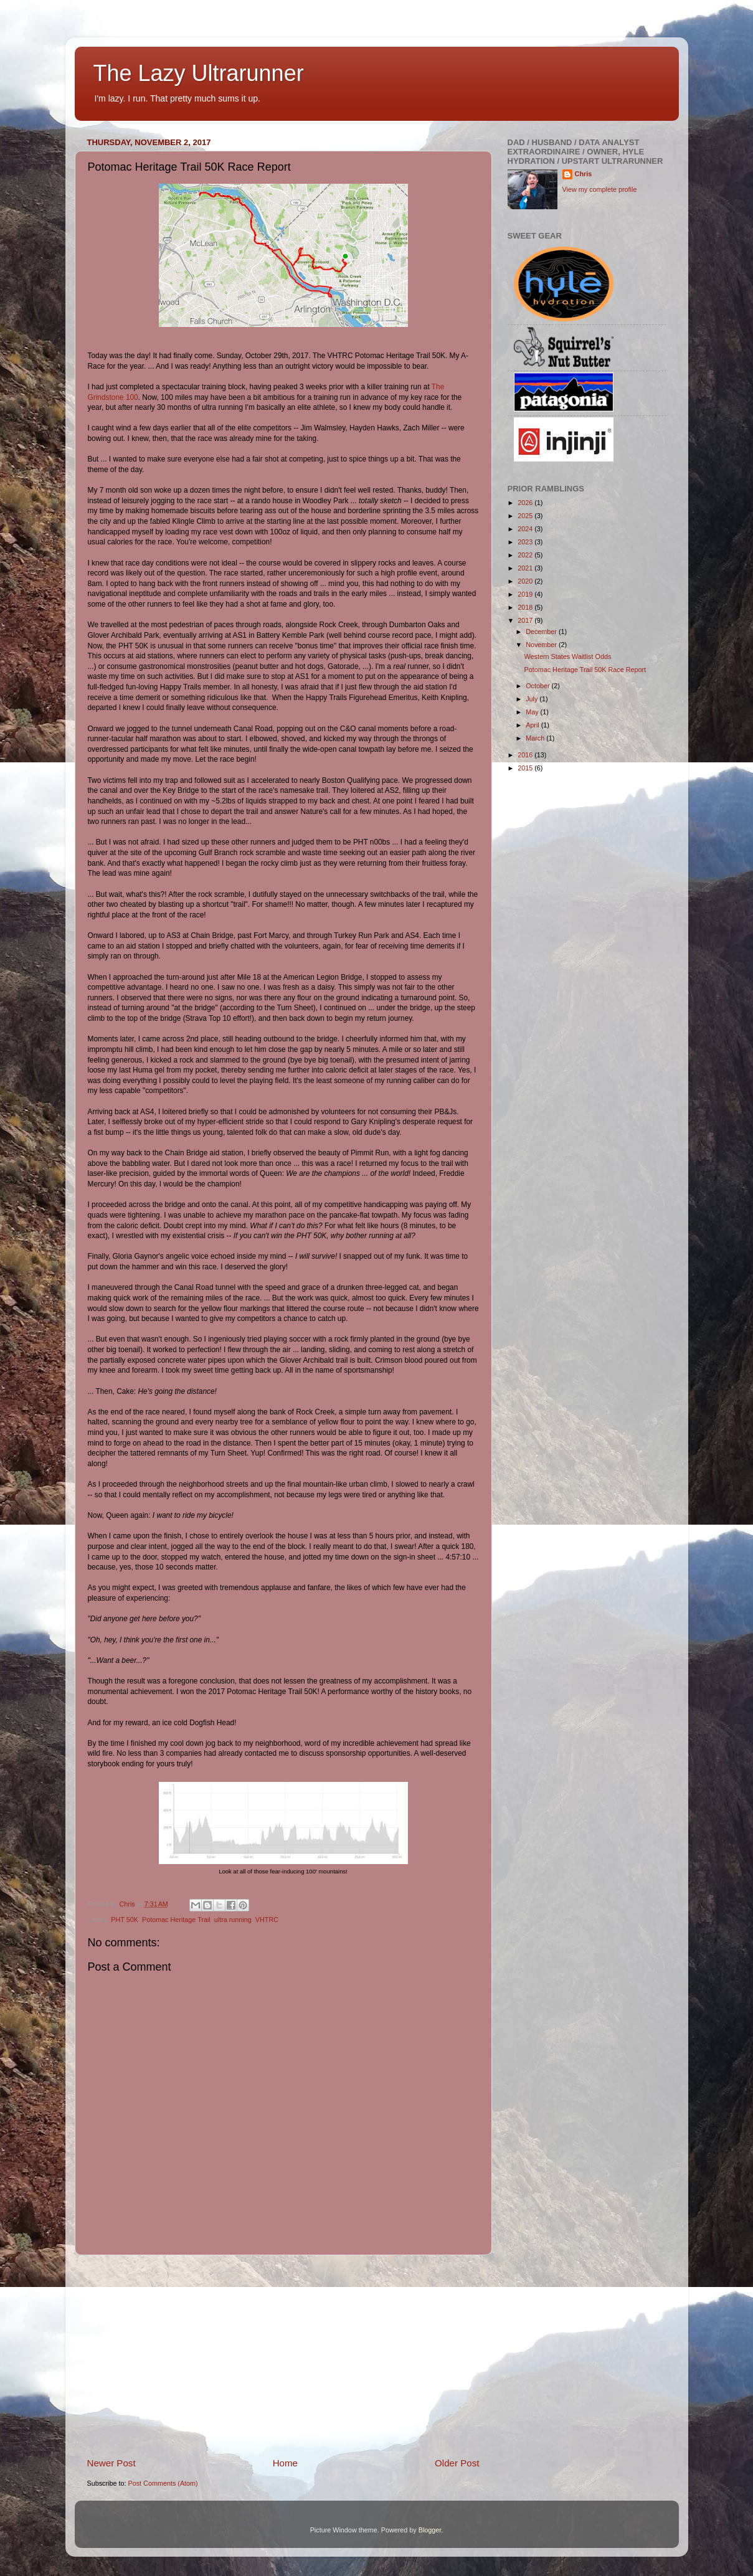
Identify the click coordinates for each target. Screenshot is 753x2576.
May (533, 712)
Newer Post (111, 2463)
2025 (526, 515)
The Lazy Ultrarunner (198, 73)
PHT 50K (124, 1919)
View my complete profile (599, 189)
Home (285, 2463)
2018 (526, 607)
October (538, 685)
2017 (526, 620)
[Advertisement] (283, 2355)
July (532, 699)
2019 (526, 594)
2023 (526, 542)
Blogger (430, 2530)
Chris (583, 174)
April (533, 725)
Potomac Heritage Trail (176, 1919)
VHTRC (266, 1919)
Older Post (457, 2463)
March (536, 738)
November (542, 644)
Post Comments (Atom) (163, 2483)
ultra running (233, 1919)
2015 (526, 768)
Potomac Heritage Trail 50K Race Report (585, 669)
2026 (526, 502)
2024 (526, 529)
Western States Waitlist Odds (567, 656)
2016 (526, 755)
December (542, 631)
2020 (526, 581)
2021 (526, 568)
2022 (526, 555)
